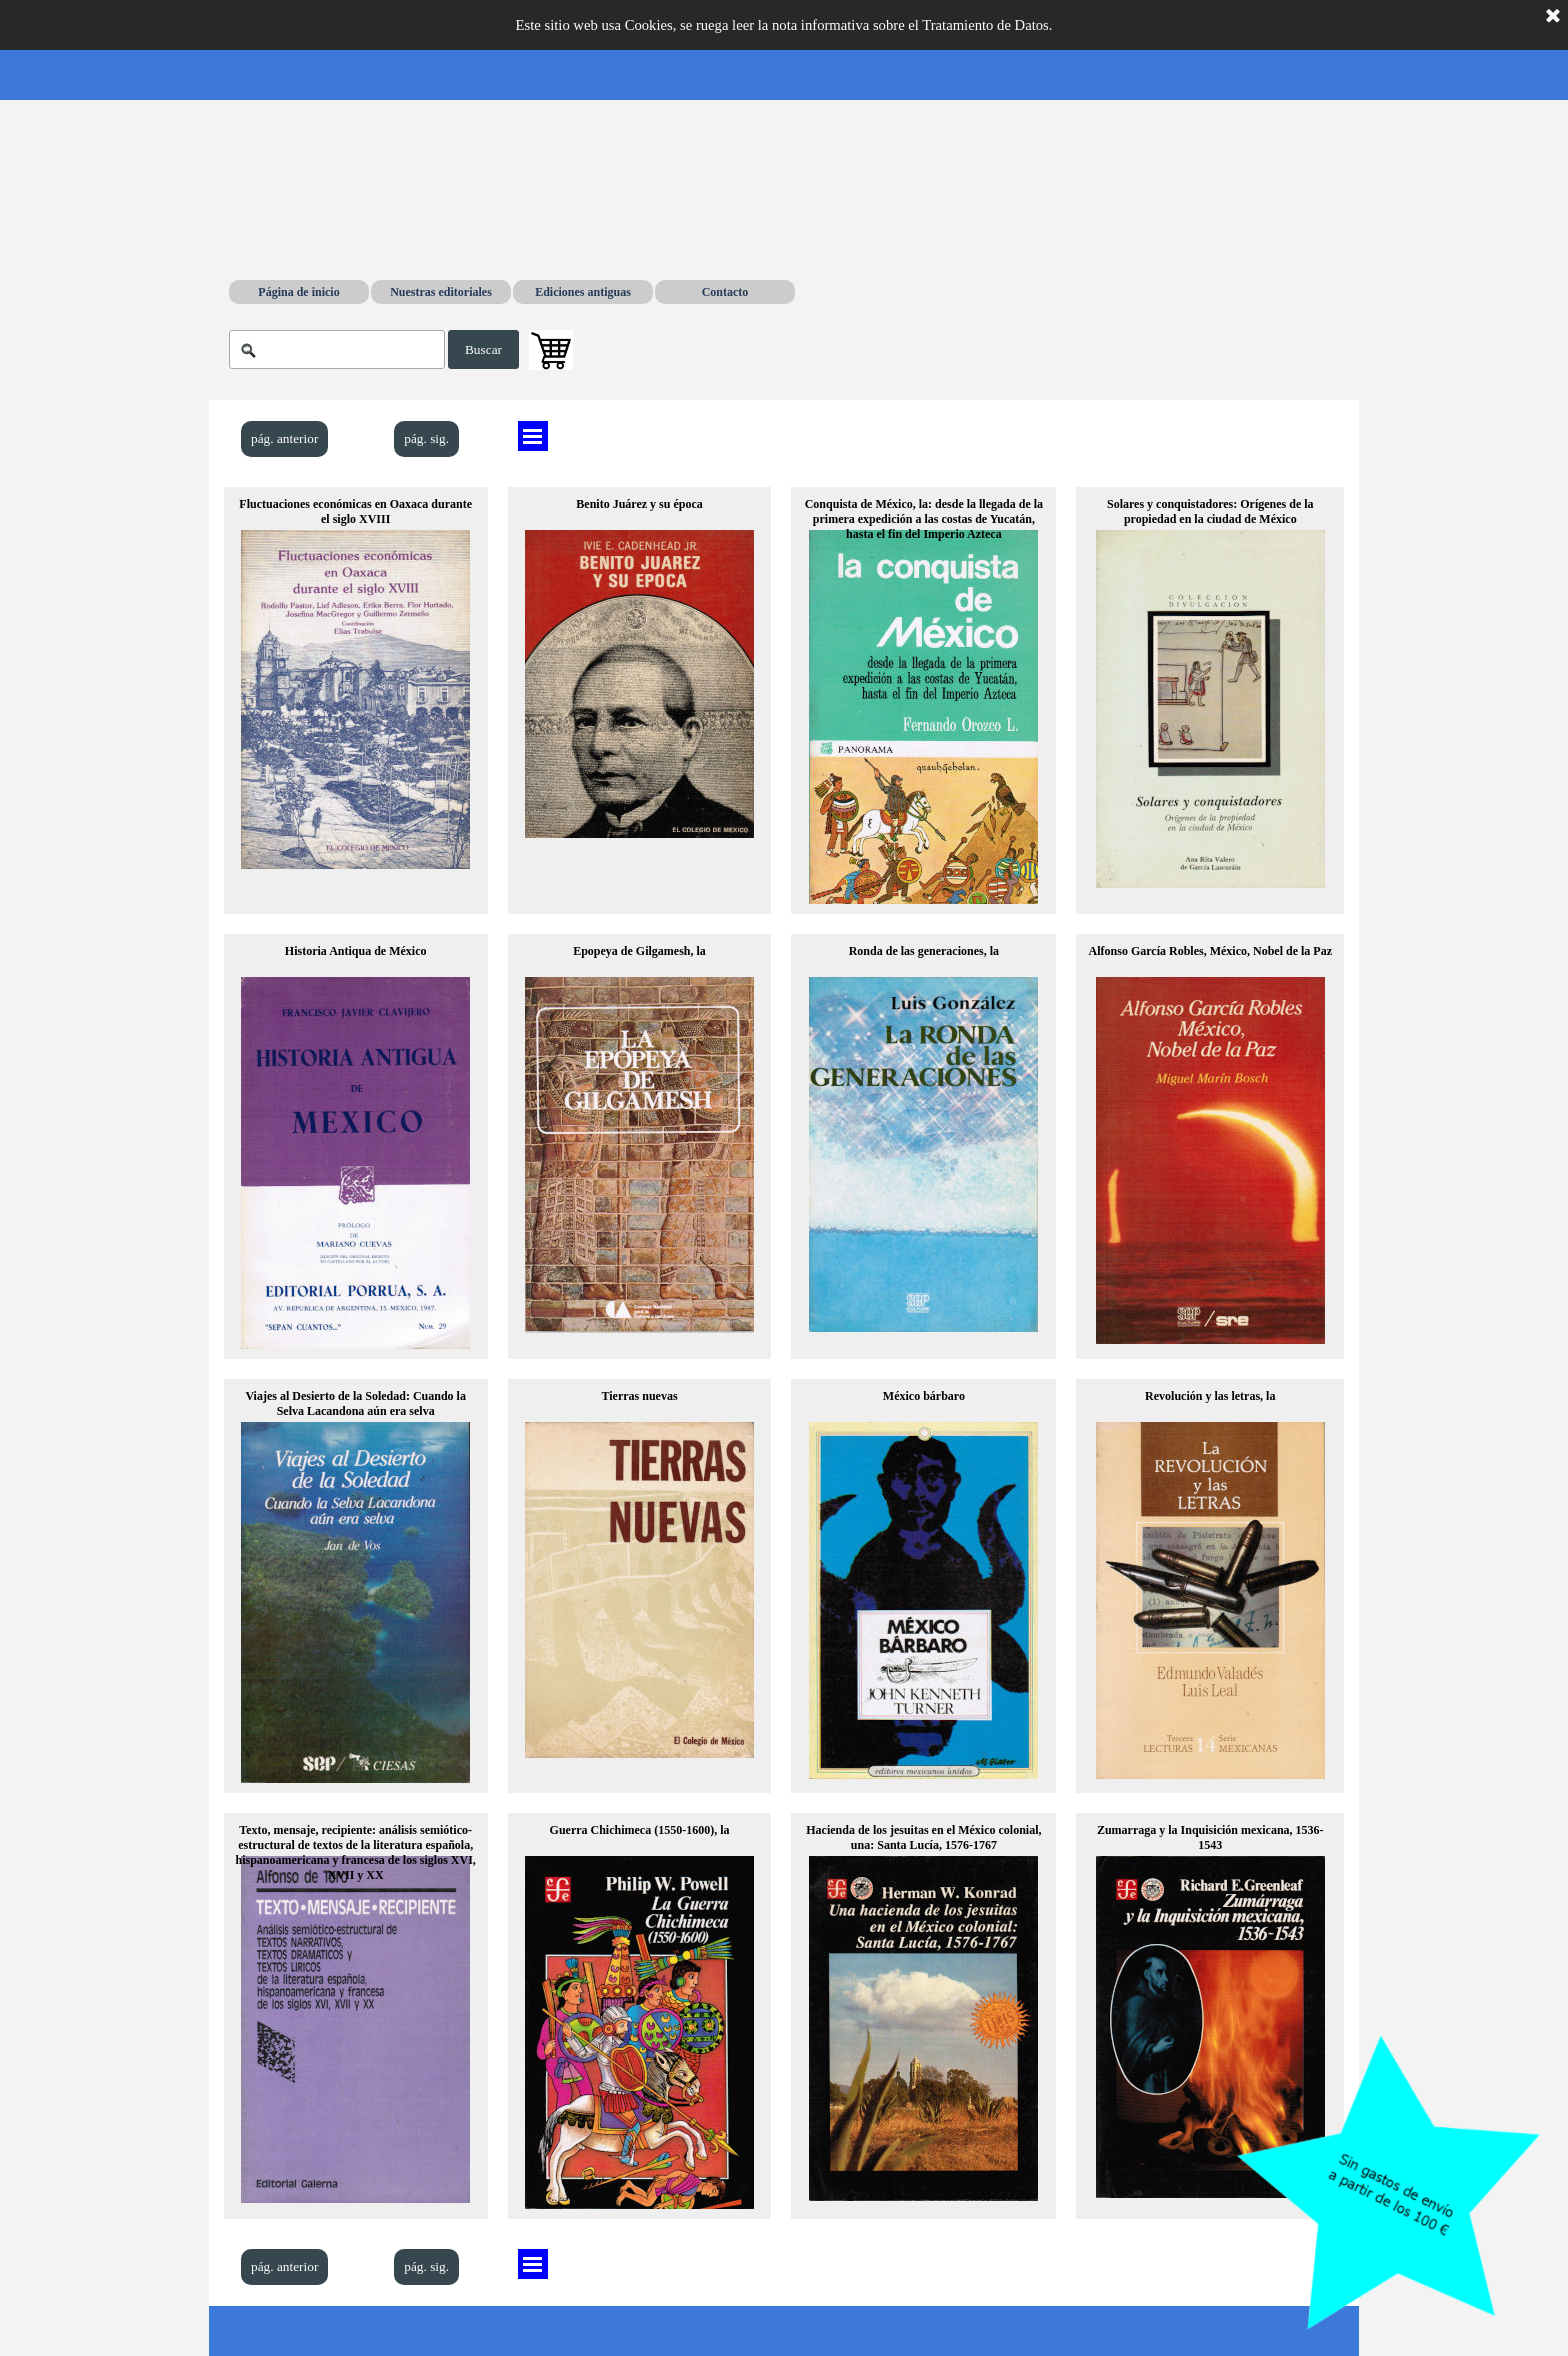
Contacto (725, 292)
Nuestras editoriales (441, 292)
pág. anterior (284, 438)
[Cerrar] (1553, 17)
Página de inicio (298, 292)
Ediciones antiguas (583, 292)
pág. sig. (426, 438)
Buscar (483, 349)
